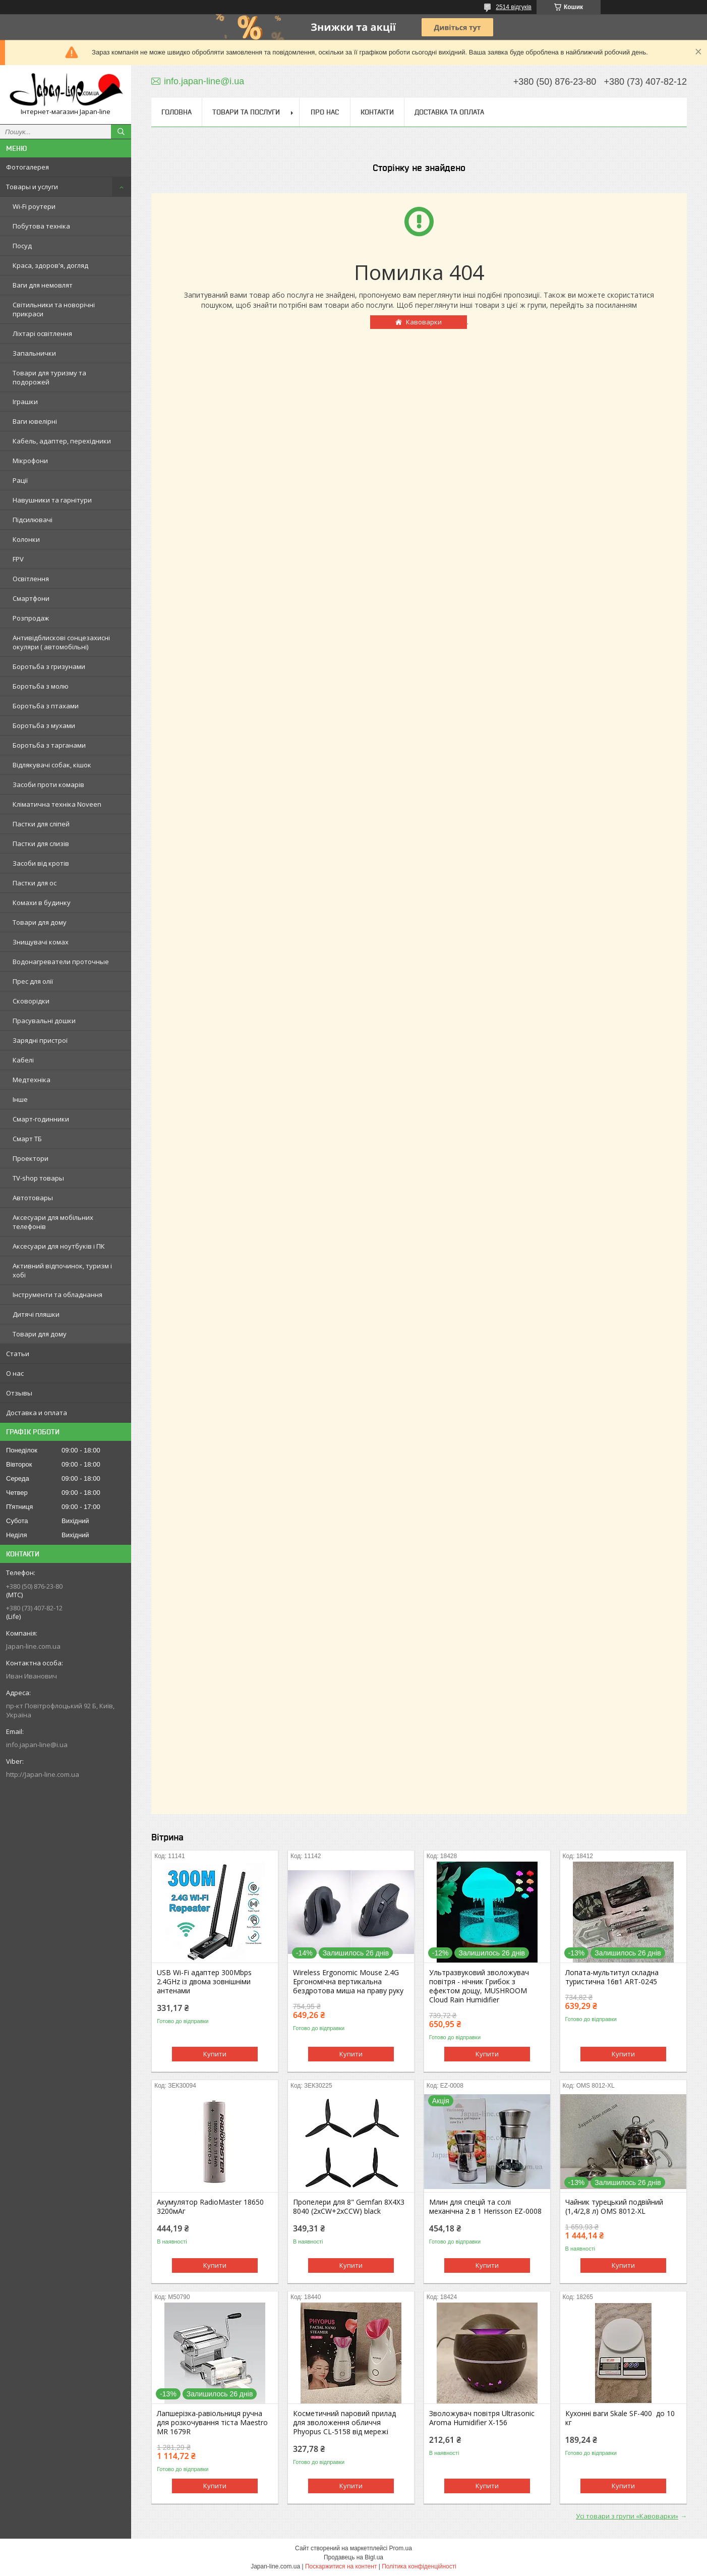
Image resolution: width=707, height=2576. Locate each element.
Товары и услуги (32, 186)
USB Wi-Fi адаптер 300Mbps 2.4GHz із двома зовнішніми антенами (204, 1981)
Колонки (26, 539)
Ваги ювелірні (35, 421)
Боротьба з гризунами (49, 666)
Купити (214, 2053)
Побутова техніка (41, 226)
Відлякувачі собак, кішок (52, 764)
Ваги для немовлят (43, 285)
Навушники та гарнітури (52, 500)
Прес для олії (33, 981)
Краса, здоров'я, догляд (50, 265)
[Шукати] (121, 131)
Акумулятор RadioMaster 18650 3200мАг (210, 2207)
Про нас (325, 112)
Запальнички (34, 353)
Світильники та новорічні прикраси (54, 309)
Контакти (377, 112)
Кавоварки (424, 321)
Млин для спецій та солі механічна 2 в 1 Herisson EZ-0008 (485, 2207)
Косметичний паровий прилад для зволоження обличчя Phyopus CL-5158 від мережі (344, 2422)
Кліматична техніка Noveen (57, 804)
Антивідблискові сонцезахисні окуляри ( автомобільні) (61, 642)
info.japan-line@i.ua (37, 1744)
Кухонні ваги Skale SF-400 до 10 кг (620, 2418)
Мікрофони (30, 460)
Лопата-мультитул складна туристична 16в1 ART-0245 (612, 1977)
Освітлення (31, 578)
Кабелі (23, 1060)
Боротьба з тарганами (49, 745)
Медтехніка (31, 1079)
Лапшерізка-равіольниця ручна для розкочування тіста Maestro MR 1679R (212, 2422)
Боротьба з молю (41, 686)
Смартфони (31, 598)
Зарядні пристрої (40, 1040)
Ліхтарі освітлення (42, 333)
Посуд (22, 245)
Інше (20, 1099)
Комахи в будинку (42, 902)
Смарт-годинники (41, 1119)
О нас (15, 1373)
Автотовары (33, 1197)
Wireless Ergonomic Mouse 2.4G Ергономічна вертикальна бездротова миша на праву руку (348, 1981)
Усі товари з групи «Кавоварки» (627, 2516)
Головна (176, 112)
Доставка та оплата (449, 112)
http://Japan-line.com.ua (42, 1774)
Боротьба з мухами (44, 725)
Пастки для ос (34, 882)
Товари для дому (40, 922)
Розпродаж (31, 618)
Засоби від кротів (41, 863)
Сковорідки (31, 1000)
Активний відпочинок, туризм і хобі (62, 1270)
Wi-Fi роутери (34, 206)
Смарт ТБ (27, 1138)
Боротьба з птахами (46, 705)
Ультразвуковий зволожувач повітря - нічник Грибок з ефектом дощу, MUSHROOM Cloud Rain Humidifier (479, 1986)
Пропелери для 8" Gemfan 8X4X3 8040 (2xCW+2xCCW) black (348, 2207)
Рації (20, 480)
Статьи (17, 1353)
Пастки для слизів (41, 843)
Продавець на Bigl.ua (353, 2557)
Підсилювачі (32, 519)
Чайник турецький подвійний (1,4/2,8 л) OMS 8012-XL (614, 2207)
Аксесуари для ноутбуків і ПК (59, 1246)
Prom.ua (400, 2548)
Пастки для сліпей (41, 823)
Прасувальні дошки (44, 1020)
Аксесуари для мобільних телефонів (53, 1222)
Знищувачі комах (41, 941)
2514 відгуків (514, 7)
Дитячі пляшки (36, 1314)
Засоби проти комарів (48, 784)
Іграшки (25, 401)
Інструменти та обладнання (57, 1294)
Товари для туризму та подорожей (49, 377)
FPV (18, 559)
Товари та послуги (246, 112)
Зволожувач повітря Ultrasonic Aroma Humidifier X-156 (482, 2418)
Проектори (30, 1158)
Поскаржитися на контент (341, 2566)
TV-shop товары (38, 1178)
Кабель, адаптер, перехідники (62, 440)
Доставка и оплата (36, 1412)
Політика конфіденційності (419, 2566)
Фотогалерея (27, 167)
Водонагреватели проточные (61, 961)
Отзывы (19, 1392)
